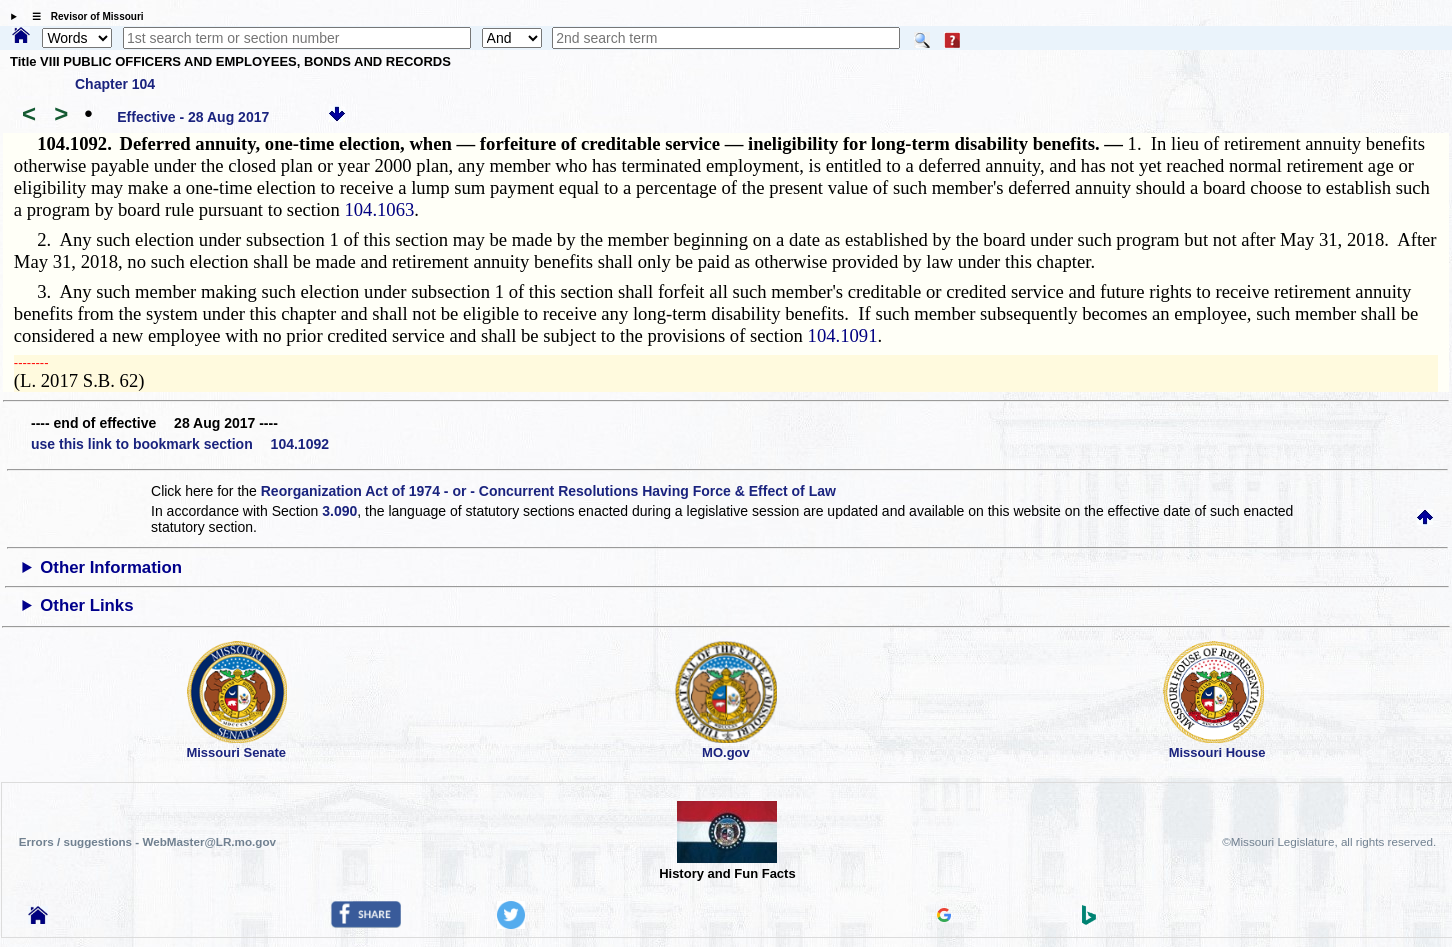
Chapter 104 (115, 84)
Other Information (111, 567)
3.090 (339, 511)
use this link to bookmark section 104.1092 (180, 444)
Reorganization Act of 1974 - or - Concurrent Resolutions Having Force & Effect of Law (548, 491)
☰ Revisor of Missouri (83, 16)
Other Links (86, 605)
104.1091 (843, 335)
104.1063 (379, 209)
